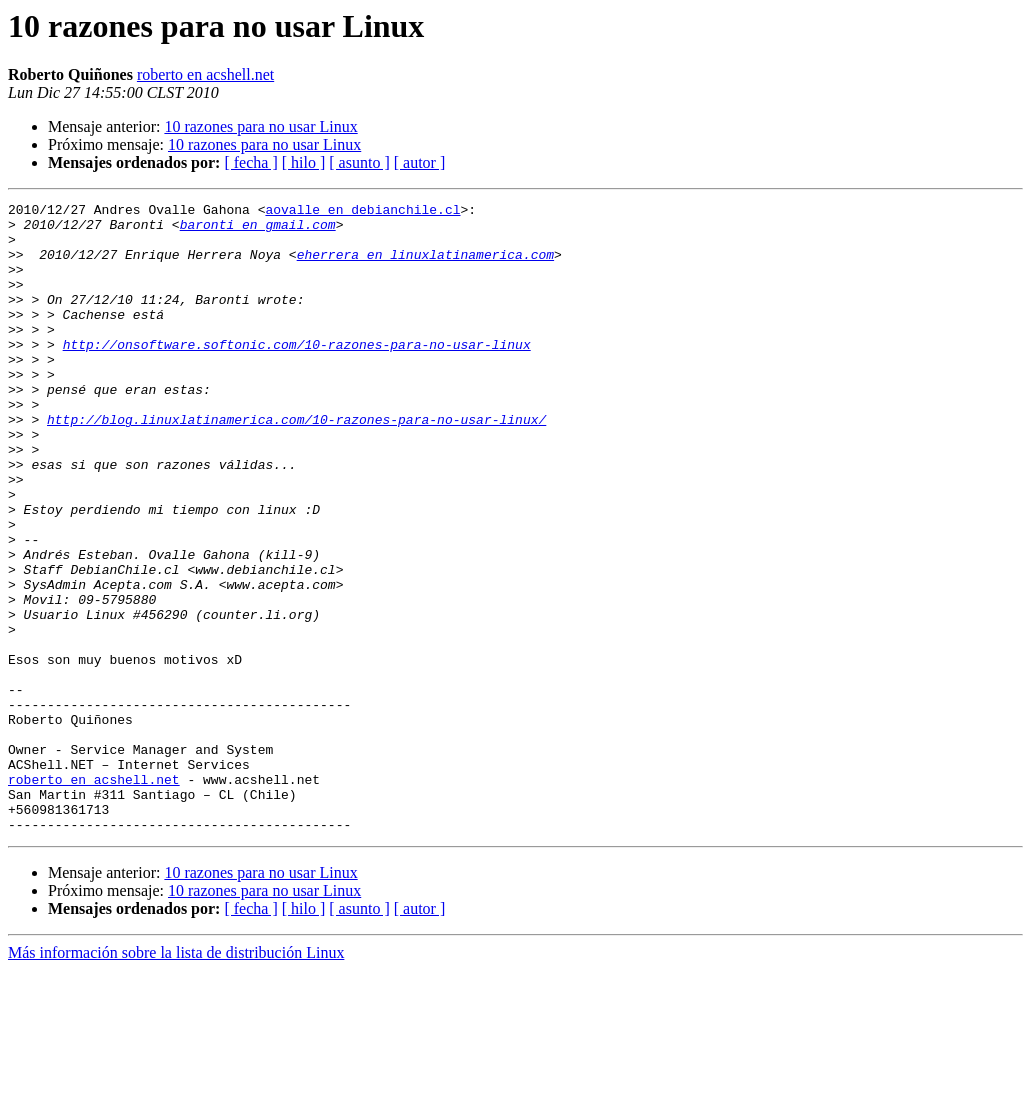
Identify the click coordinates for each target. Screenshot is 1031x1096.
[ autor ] (420, 162)
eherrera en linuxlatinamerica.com (425, 266)
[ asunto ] (359, 162)
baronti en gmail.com (258, 230)
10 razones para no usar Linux (260, 126)
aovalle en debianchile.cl (362, 212)
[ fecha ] (250, 162)
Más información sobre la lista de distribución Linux (176, 1078)
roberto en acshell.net (205, 74)
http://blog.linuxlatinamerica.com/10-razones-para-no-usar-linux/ (296, 464)
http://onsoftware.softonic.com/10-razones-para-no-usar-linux (297, 374)
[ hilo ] (304, 162)
